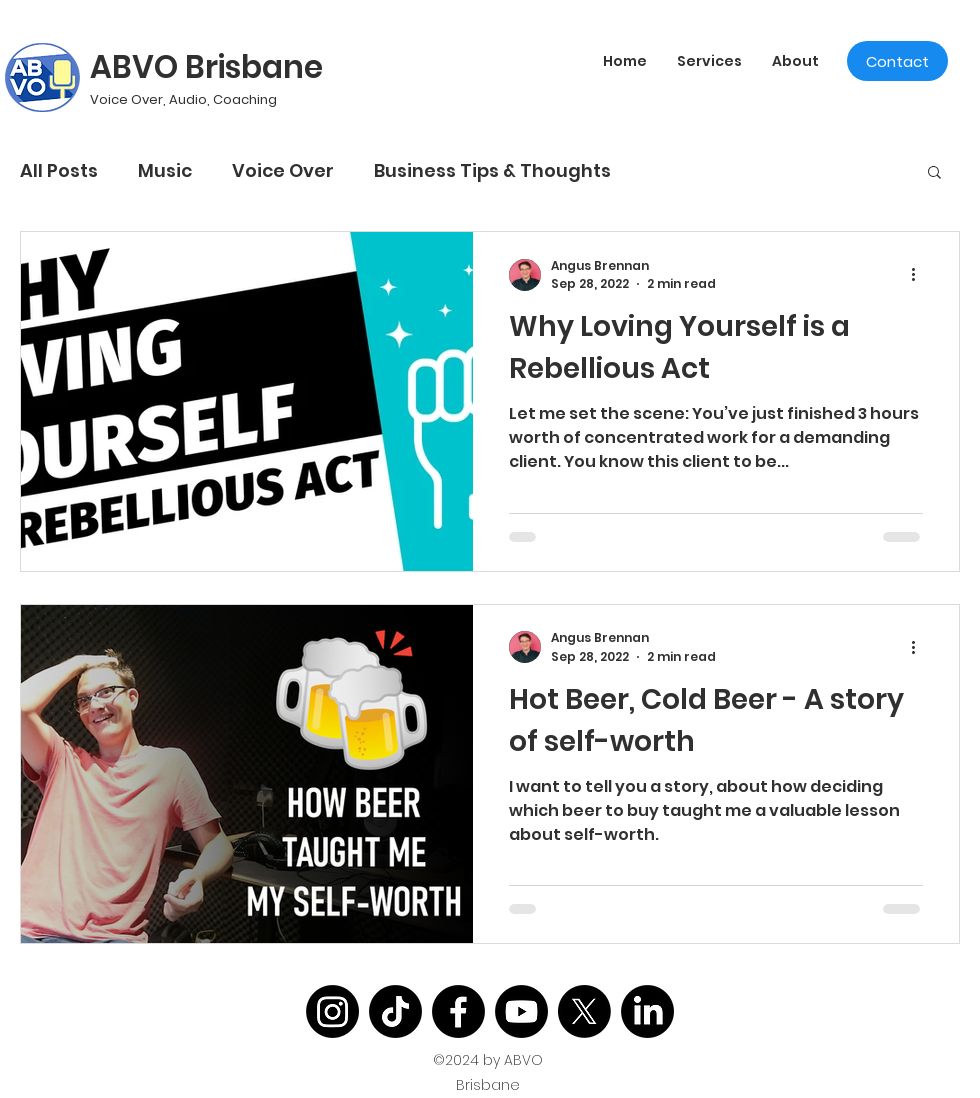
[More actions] (920, 275)
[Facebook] (458, 1011)
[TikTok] (395, 1011)
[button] (934, 173)
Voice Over (283, 170)
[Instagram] (332, 1011)
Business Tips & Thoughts (492, 170)
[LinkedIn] (647, 1011)
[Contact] (897, 61)
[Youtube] (521, 1011)
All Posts (59, 170)
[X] (584, 1011)
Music (165, 170)
